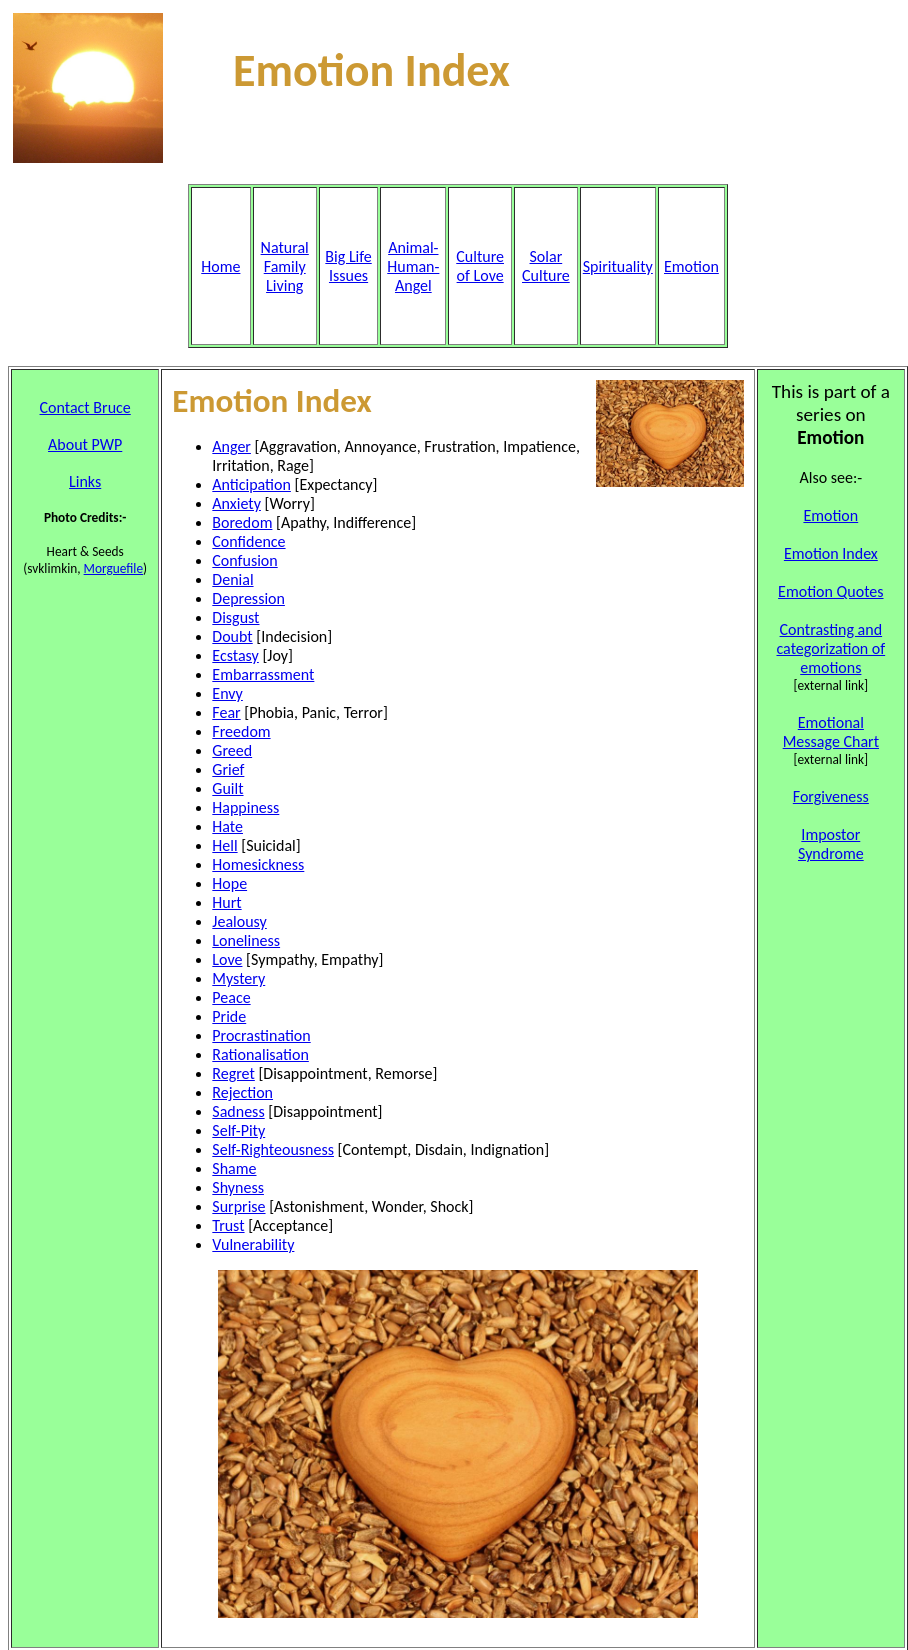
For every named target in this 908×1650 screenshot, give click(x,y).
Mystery (238, 978)
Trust (228, 1225)
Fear (226, 712)
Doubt (232, 636)
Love (227, 959)
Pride (229, 1016)
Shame (234, 1168)
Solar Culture (546, 266)
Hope (229, 883)
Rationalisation (260, 1054)
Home (220, 266)
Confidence (248, 541)
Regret (233, 1073)
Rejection (242, 1092)
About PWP (85, 444)
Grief (228, 769)
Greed (232, 750)
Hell (224, 845)
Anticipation (251, 484)
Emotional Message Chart (831, 732)
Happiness (245, 807)
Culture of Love (480, 266)
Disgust (235, 617)
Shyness (238, 1187)
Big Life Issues (348, 266)
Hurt (226, 902)
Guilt (227, 788)
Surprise (238, 1206)
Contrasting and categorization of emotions (830, 648)
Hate (227, 826)
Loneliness (246, 940)
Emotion (830, 515)
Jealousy (239, 921)
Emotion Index (831, 553)
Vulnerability (253, 1244)
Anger (231, 446)
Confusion (244, 560)
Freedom (241, 731)
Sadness (238, 1111)
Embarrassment (263, 674)
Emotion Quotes (830, 591)
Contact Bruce (85, 407)
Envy (227, 693)
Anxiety (236, 503)
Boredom (242, 522)
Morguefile (113, 568)
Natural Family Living (285, 266)
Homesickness (258, 864)
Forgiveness (831, 796)
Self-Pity (238, 1130)
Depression (248, 598)
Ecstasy (235, 655)
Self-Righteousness (273, 1149)
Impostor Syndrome (831, 844)
